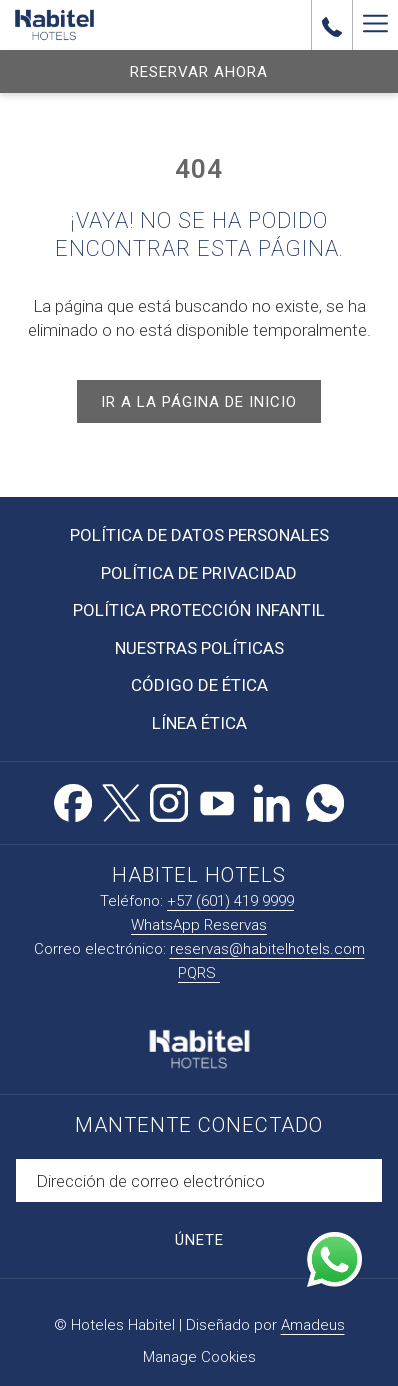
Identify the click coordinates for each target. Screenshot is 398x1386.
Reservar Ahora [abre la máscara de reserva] (199, 72)
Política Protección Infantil (199, 610)
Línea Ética (199, 723)
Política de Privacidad (199, 573)
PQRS (199, 973)
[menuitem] (199, 535)
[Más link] (375, 25)
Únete (199, 1240)
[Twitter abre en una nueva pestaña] (121, 800)
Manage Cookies (199, 1357)
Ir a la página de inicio (199, 402)
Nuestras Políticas (199, 648)
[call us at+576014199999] (332, 25)
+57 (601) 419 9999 (230, 901)
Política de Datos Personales (199, 535)
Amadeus (313, 1325)
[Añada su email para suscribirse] (199, 1180)
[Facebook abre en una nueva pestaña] (73, 800)
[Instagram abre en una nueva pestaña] (169, 800)
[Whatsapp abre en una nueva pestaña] (325, 800)
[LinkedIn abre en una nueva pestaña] (272, 800)
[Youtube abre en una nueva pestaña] (217, 800)
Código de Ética (199, 685)
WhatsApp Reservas (199, 925)
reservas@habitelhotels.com (267, 949)
